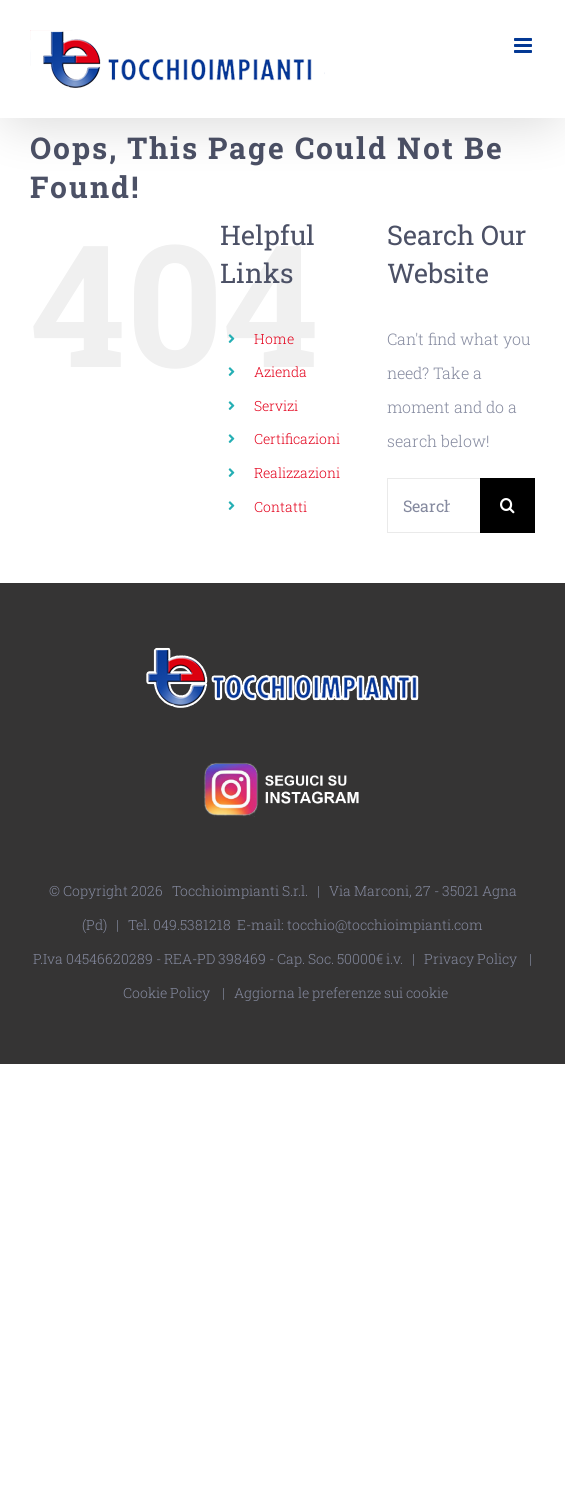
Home (274, 338)
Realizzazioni (297, 472)
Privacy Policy (470, 958)
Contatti (280, 506)
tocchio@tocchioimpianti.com (385, 924)
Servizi (276, 405)
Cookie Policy (166, 992)
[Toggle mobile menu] (524, 45)
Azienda (280, 371)
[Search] (507, 505)
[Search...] (433, 505)
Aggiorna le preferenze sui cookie (341, 992)
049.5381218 (192, 924)
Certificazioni (297, 438)
